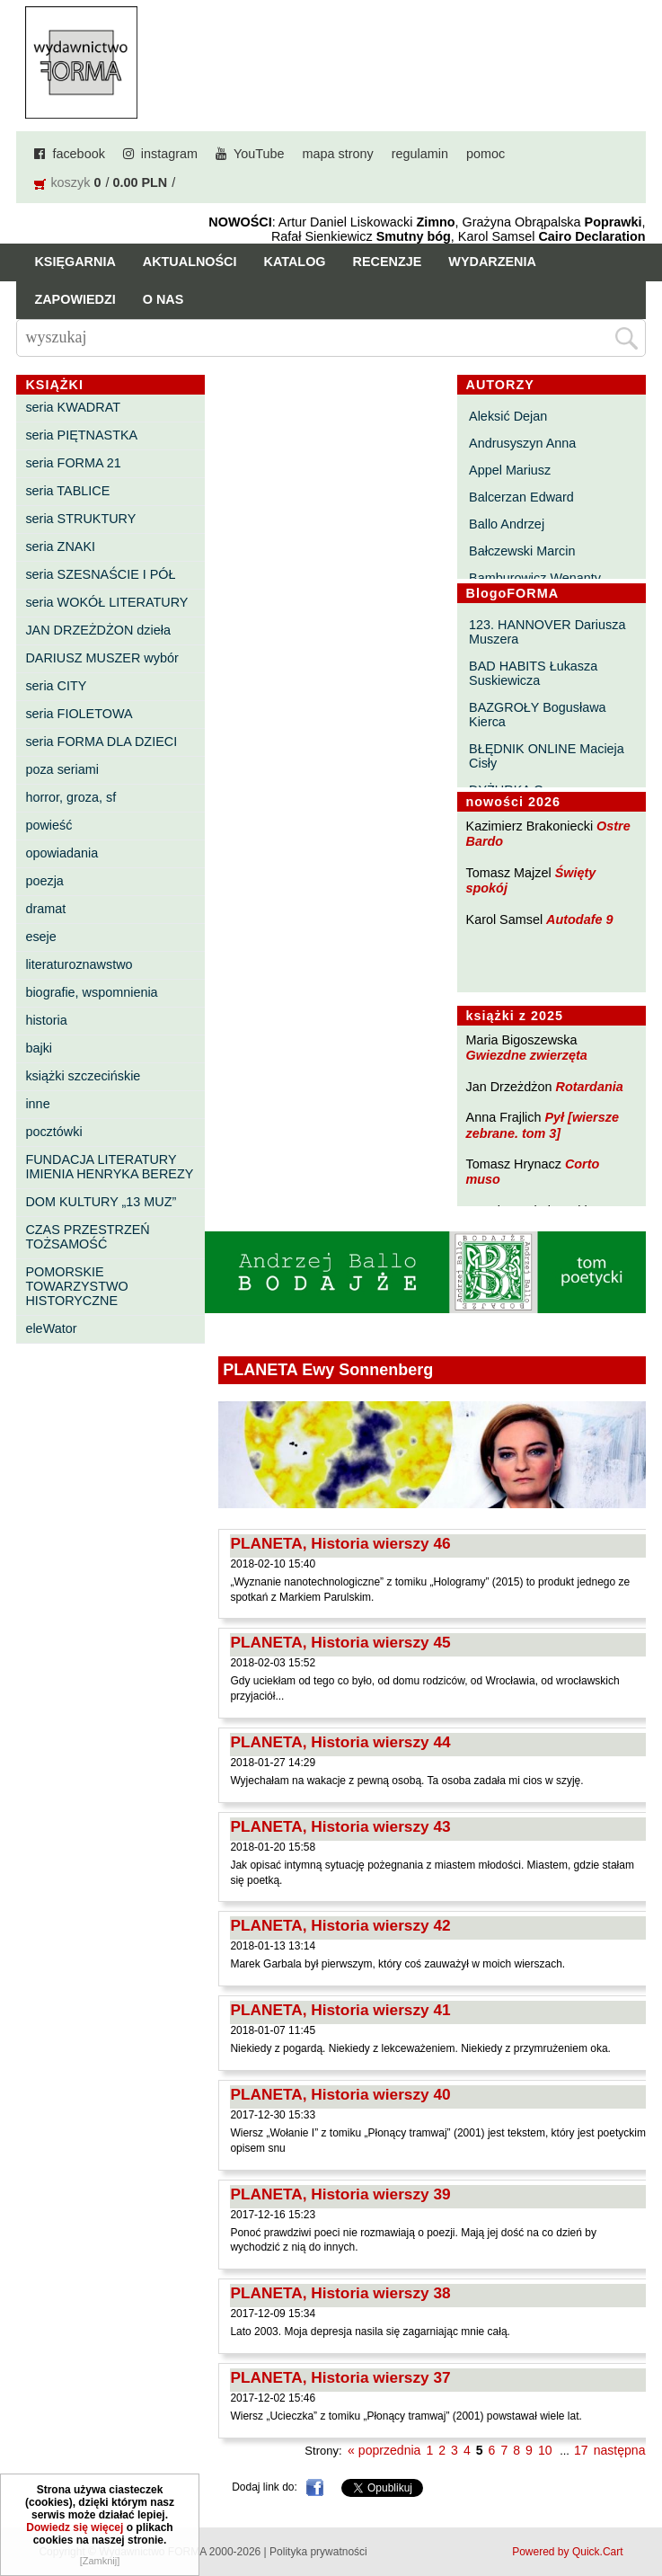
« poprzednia (384, 2450)
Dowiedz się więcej (74, 2533)
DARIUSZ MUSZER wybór (101, 658)
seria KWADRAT (72, 407)
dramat (45, 909)
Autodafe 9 (579, 919)
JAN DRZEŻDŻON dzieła (98, 630)
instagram (169, 154)
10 (545, 2450)
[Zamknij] (100, 2566)
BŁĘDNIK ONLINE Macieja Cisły (546, 756)
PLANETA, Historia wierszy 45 (340, 1642)
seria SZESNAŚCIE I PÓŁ (100, 574)
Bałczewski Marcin (522, 551)
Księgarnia (74, 261)
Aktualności (190, 261)
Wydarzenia (492, 261)
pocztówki (53, 1131)
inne (37, 1104)
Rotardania (589, 1086)
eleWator (50, 1328)
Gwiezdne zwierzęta (526, 1055)
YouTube (259, 154)
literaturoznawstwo (78, 964)
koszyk (70, 182)
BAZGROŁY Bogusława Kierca (537, 714)
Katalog (295, 261)
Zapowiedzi (74, 299)
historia (45, 1020)
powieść (48, 825)
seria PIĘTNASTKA (81, 435)
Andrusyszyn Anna (522, 443)
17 (581, 2450)
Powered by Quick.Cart (567, 2551)
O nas (163, 299)
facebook (78, 154)
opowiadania (61, 853)
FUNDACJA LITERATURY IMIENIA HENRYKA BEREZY (109, 1166)
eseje (40, 936)
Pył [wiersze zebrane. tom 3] (542, 1125)
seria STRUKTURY (80, 518)
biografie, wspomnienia (91, 992)
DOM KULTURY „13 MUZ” (100, 1202)
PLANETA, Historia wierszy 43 (340, 1826)
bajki (38, 1048)
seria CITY (55, 686)
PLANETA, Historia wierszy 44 (340, 1742)
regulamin (420, 154)
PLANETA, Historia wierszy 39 (340, 2194)
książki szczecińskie (82, 1076)
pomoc (485, 154)
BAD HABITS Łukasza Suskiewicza (533, 673)
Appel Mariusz (510, 470)
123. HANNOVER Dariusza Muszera (547, 631)
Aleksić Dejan (508, 416)
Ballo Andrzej (506, 524)
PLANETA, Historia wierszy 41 (340, 2010)
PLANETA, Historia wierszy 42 (340, 1925)
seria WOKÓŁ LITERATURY (106, 602)
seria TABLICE (67, 491)
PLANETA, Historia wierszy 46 (340, 1543)
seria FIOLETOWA (78, 713)
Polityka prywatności (318, 2551)
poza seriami (62, 769)
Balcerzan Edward (521, 497)
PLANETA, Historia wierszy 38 (340, 2293)
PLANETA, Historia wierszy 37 (340, 2377)
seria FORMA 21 (72, 463)
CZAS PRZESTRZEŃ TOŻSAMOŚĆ (87, 1236)
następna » (625, 2450)
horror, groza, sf (70, 797)
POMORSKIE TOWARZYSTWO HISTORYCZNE (76, 1286)
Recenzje (387, 261)
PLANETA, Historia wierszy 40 (340, 2094)
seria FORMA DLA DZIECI (101, 741)
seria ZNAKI (60, 546)
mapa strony (338, 154)
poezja (44, 881)
